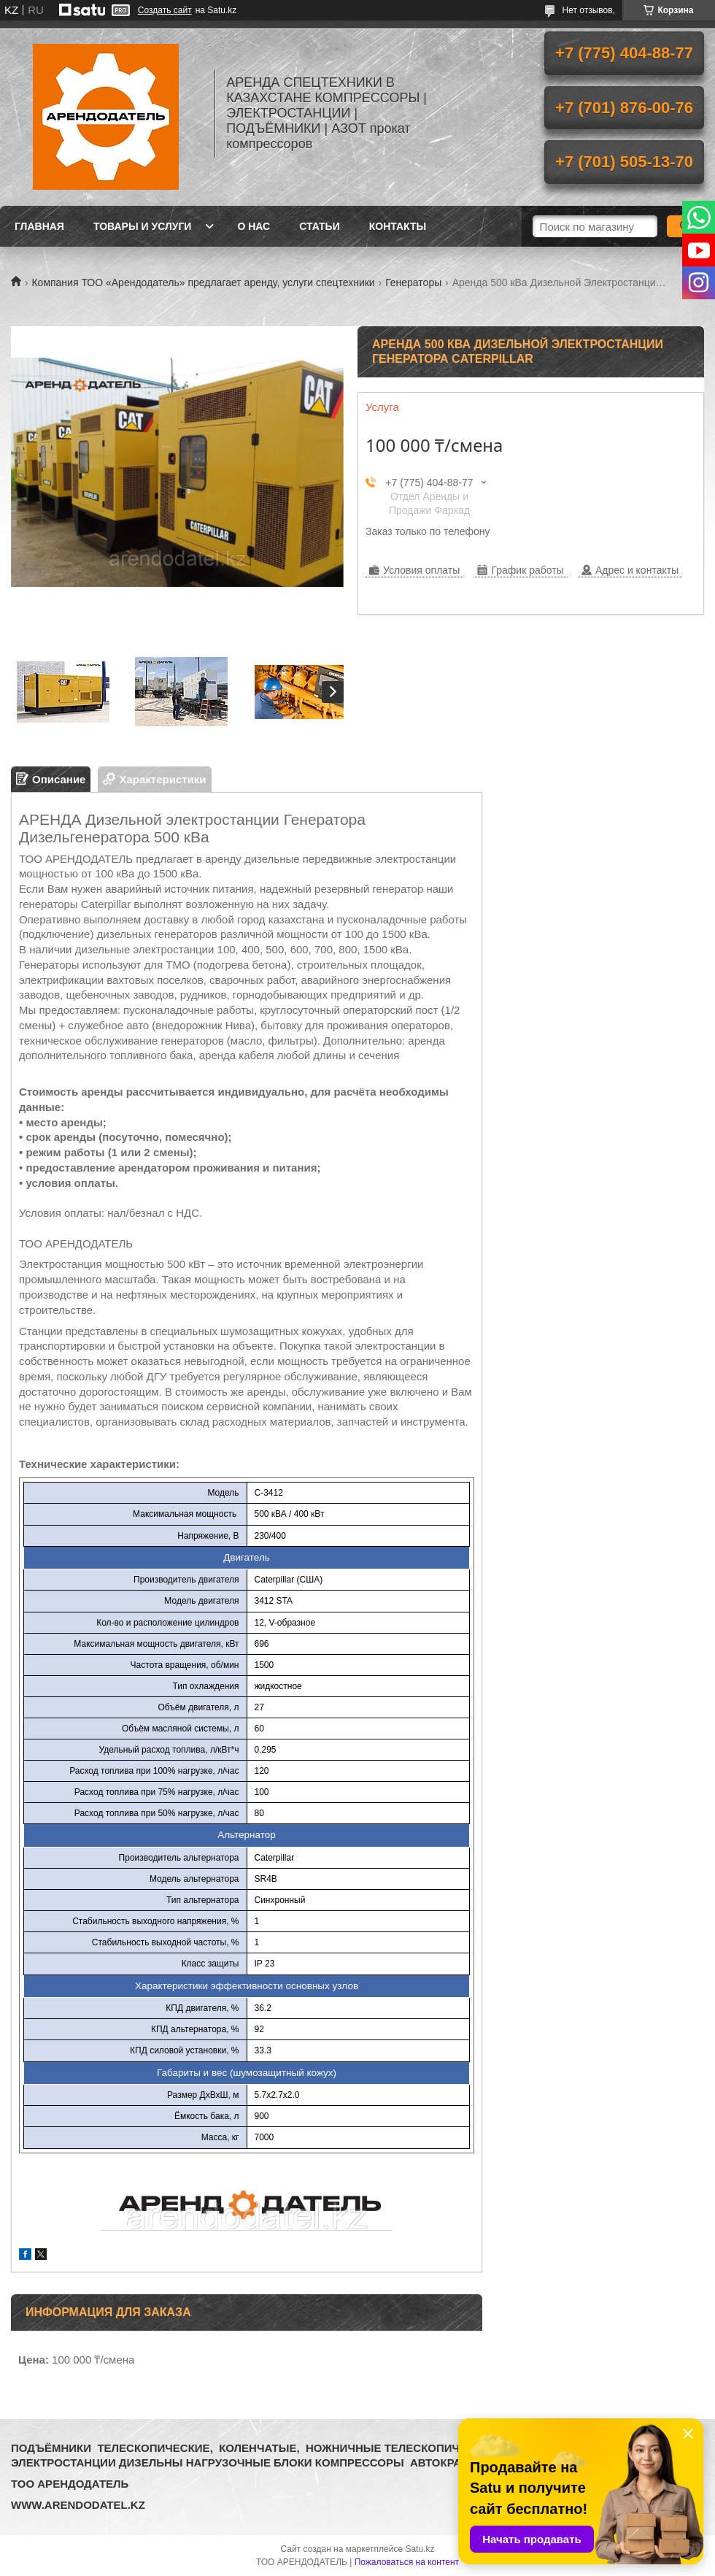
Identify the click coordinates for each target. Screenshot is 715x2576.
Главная (39, 226)
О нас (253, 226)
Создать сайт (165, 10)
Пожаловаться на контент (407, 2562)
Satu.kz (419, 2549)
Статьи (319, 226)
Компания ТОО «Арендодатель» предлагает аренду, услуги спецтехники (202, 282)
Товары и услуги (142, 226)
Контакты (397, 226)
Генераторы (413, 282)
